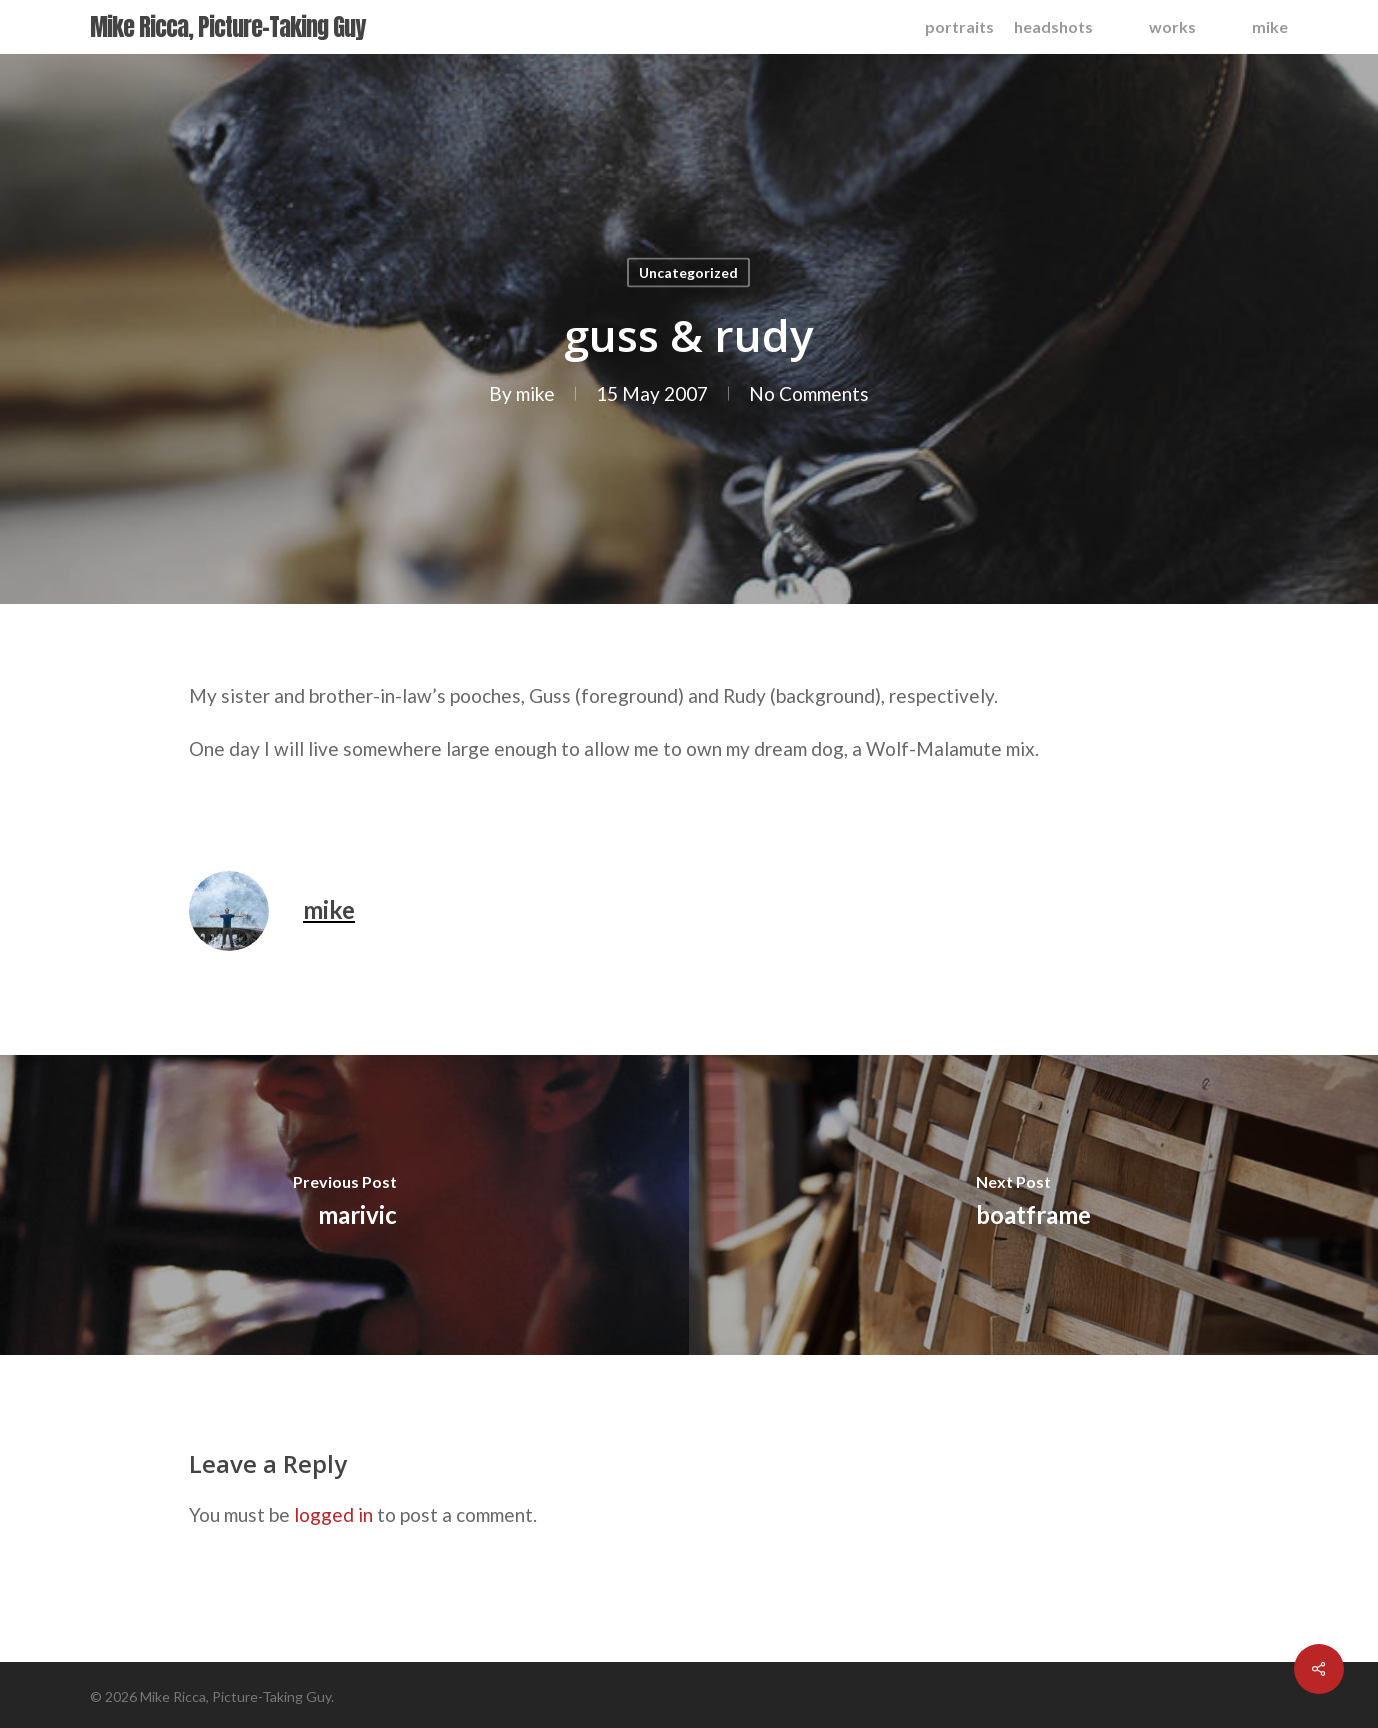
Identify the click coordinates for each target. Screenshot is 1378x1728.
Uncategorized (688, 272)
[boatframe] (1033, 1205)
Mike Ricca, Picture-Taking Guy (227, 27)
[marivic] (344, 1205)
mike (535, 393)
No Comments (809, 393)
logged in (333, 1514)
